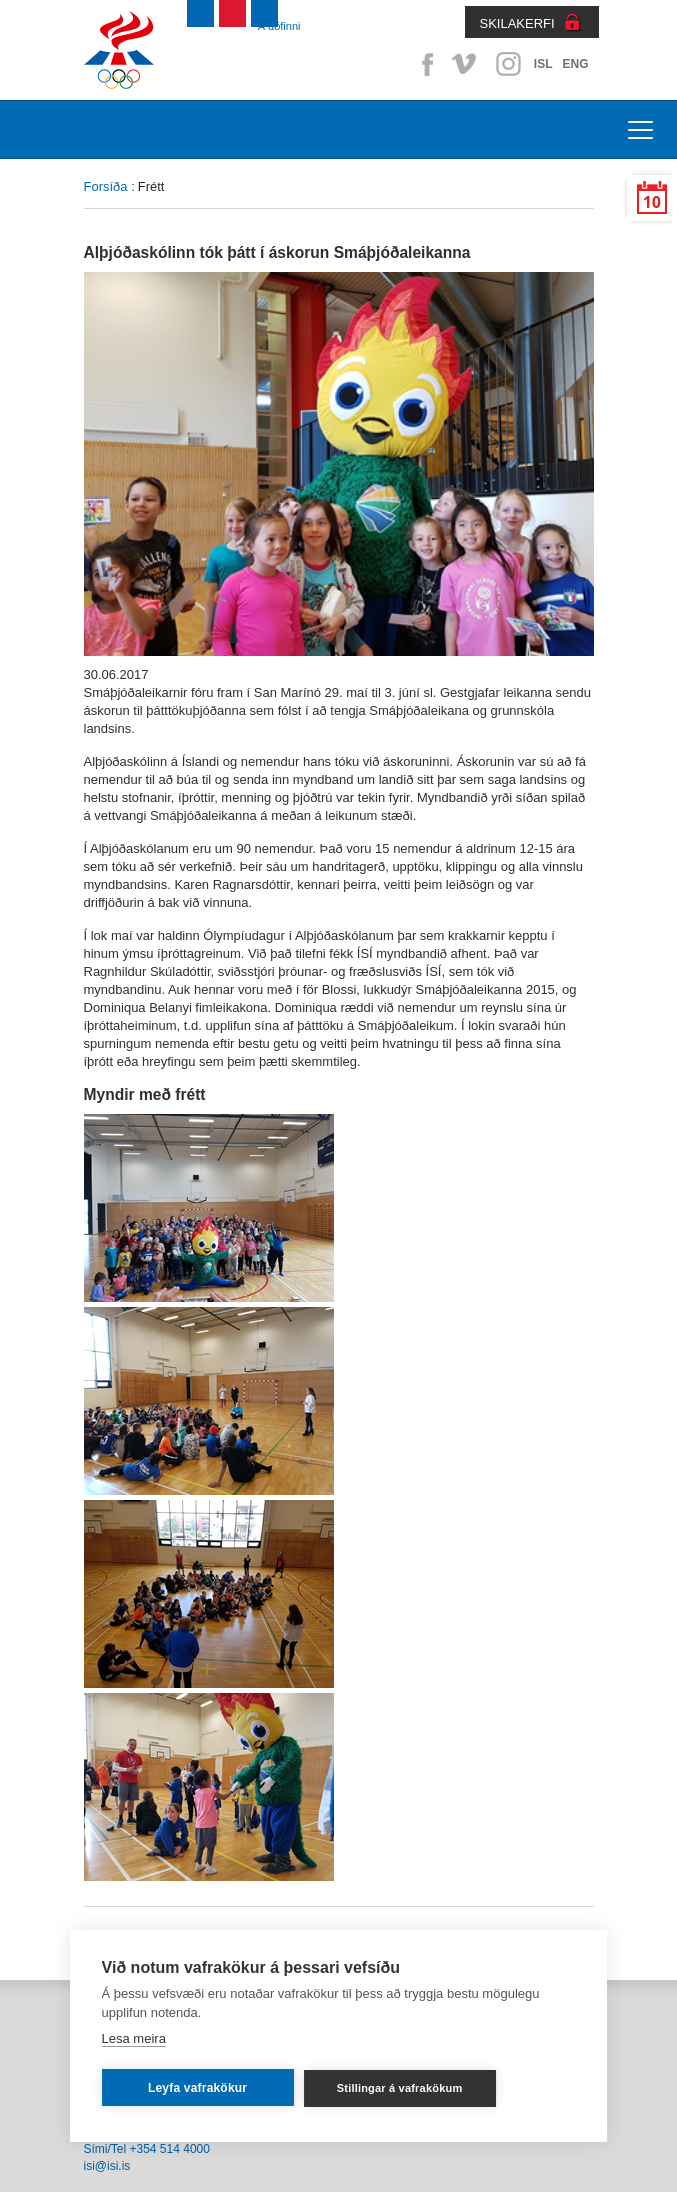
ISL (543, 64)
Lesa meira (134, 2038)
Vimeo (466, 64)
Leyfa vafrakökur (197, 2088)
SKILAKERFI (517, 23)
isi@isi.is (107, 2166)
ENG (575, 64)
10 (652, 202)
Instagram (508, 64)
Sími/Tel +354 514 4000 (147, 2149)
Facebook (424, 64)
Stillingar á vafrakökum (400, 2088)
